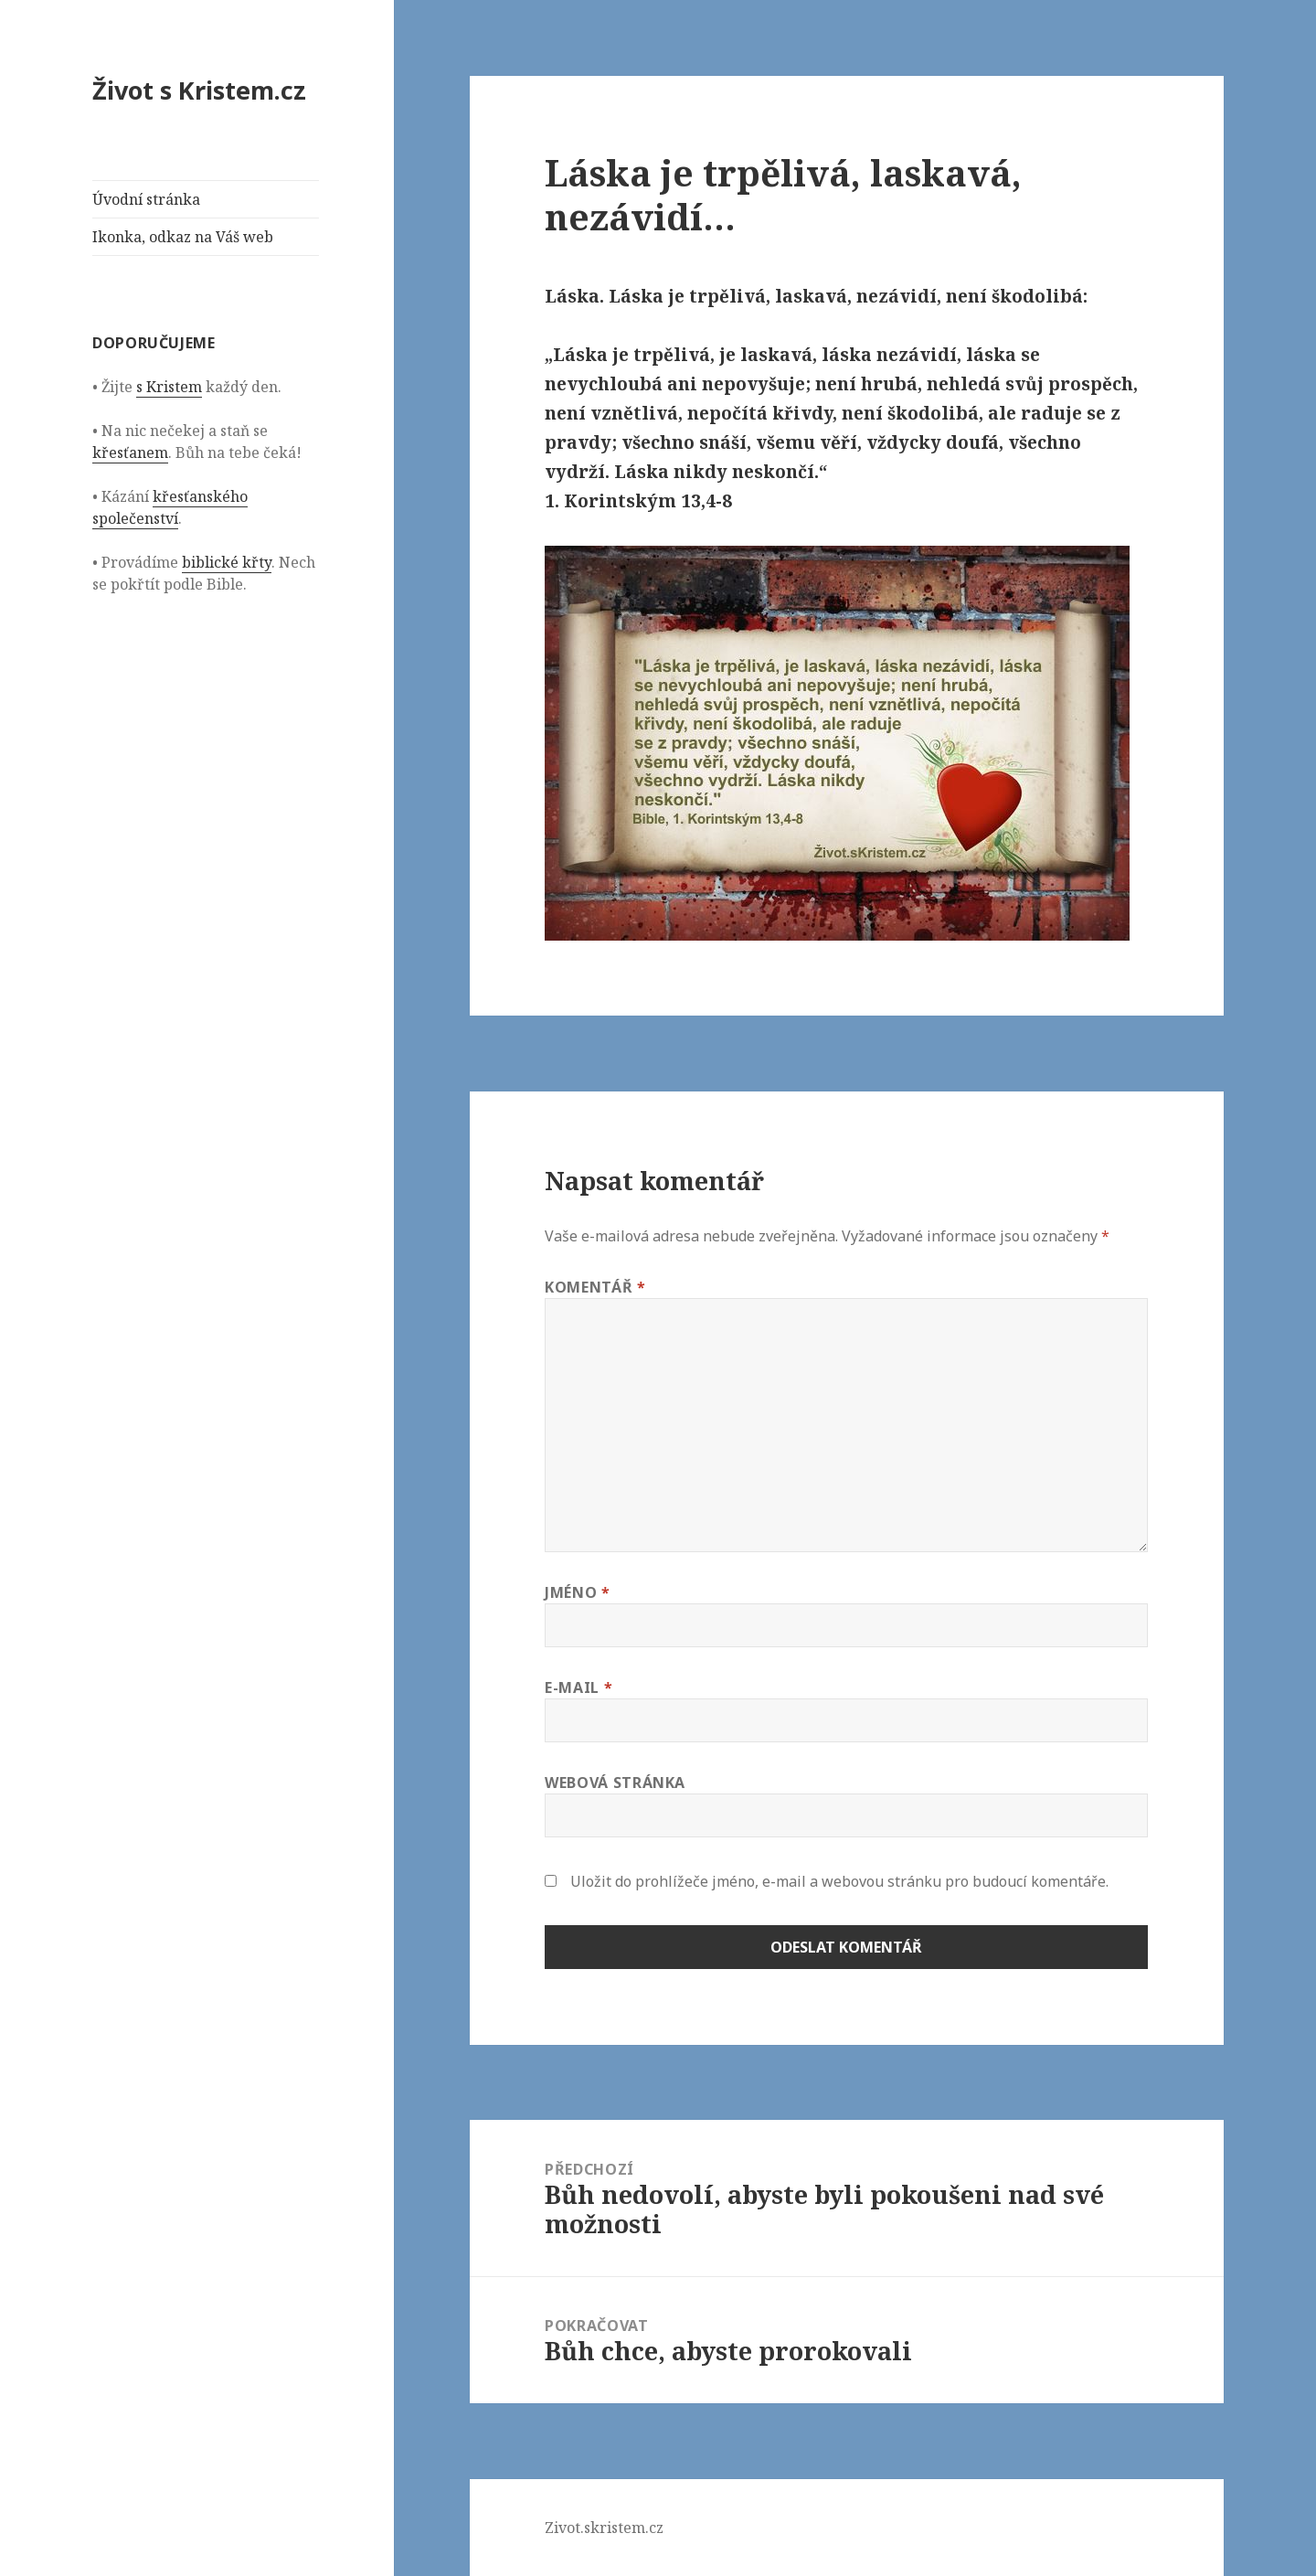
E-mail (578, 1687)
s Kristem (169, 387)
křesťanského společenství (170, 507)
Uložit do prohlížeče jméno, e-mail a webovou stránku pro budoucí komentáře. (839, 1881)
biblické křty (226, 562)
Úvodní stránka (146, 199)
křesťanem (130, 452)
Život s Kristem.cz (199, 90)
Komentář (595, 1287)
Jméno (577, 1592)
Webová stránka (615, 1782)
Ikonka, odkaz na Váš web (182, 237)
